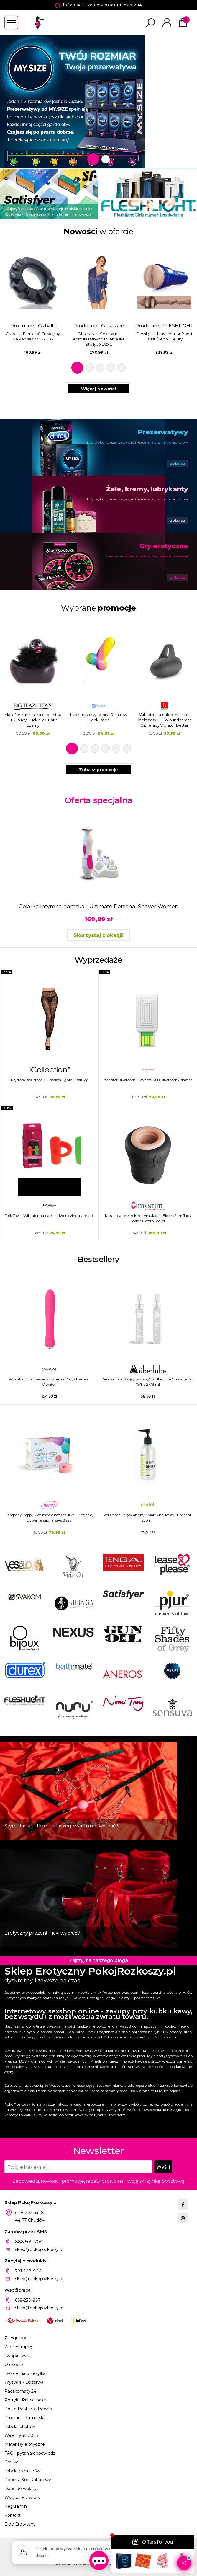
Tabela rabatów (19, 2426)
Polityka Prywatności (25, 2400)
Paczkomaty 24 (20, 2391)
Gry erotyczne (163, 546)
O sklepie (13, 2364)
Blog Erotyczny (20, 2524)
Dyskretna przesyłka (24, 2373)
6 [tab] (127, 748)
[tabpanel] (98, 101)
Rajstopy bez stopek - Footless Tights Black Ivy (49, 1079)
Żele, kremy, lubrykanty (147, 489)
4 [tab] (111, 367)
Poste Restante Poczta (28, 2409)
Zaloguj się (15, 2338)
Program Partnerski (24, 2417)
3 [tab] (100, 367)
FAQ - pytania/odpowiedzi (30, 2453)
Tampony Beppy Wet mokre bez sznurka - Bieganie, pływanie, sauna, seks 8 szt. (49, 1517)
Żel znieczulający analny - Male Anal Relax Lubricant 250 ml (147, 1517)
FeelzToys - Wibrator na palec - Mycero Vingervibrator (49, 1215)
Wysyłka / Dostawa (23, 2382)
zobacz (177, 463)
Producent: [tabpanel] (33, 298)
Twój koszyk (16, 2355)
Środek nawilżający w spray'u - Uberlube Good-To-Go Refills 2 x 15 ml (147, 1382)
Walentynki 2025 (21, 2435)
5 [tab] (121, 367)
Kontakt (12, 2515)
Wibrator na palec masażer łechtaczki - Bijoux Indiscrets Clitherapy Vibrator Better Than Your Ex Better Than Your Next (164, 720)
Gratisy (11, 2462)
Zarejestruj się (18, 2347)
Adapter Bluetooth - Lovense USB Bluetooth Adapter (148, 1079)
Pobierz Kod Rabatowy (27, 2479)
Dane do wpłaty (20, 2488)
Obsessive (112, 326)
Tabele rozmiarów (22, 2471)
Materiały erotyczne (24, 2444)
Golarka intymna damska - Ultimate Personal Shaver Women (98, 906)
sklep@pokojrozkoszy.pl (39, 2249)
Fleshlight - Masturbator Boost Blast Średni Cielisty (164, 336)
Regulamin (15, 2506)
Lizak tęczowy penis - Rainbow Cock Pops (98, 717)
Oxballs (46, 326)
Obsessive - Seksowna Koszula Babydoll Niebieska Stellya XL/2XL (99, 339)
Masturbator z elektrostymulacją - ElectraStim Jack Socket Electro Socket (148, 1218)
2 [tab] (105, 159)
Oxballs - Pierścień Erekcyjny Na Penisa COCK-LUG (33, 336)
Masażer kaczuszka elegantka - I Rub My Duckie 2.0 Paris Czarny (32, 720)
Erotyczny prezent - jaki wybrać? (42, 1933)
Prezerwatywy (163, 432)
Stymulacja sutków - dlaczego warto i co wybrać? (61, 1826)
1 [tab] (93, 159)
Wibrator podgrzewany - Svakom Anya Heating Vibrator (49, 1382)
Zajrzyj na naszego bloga (98, 1960)
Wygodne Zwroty (22, 2497)
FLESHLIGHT (178, 326)
